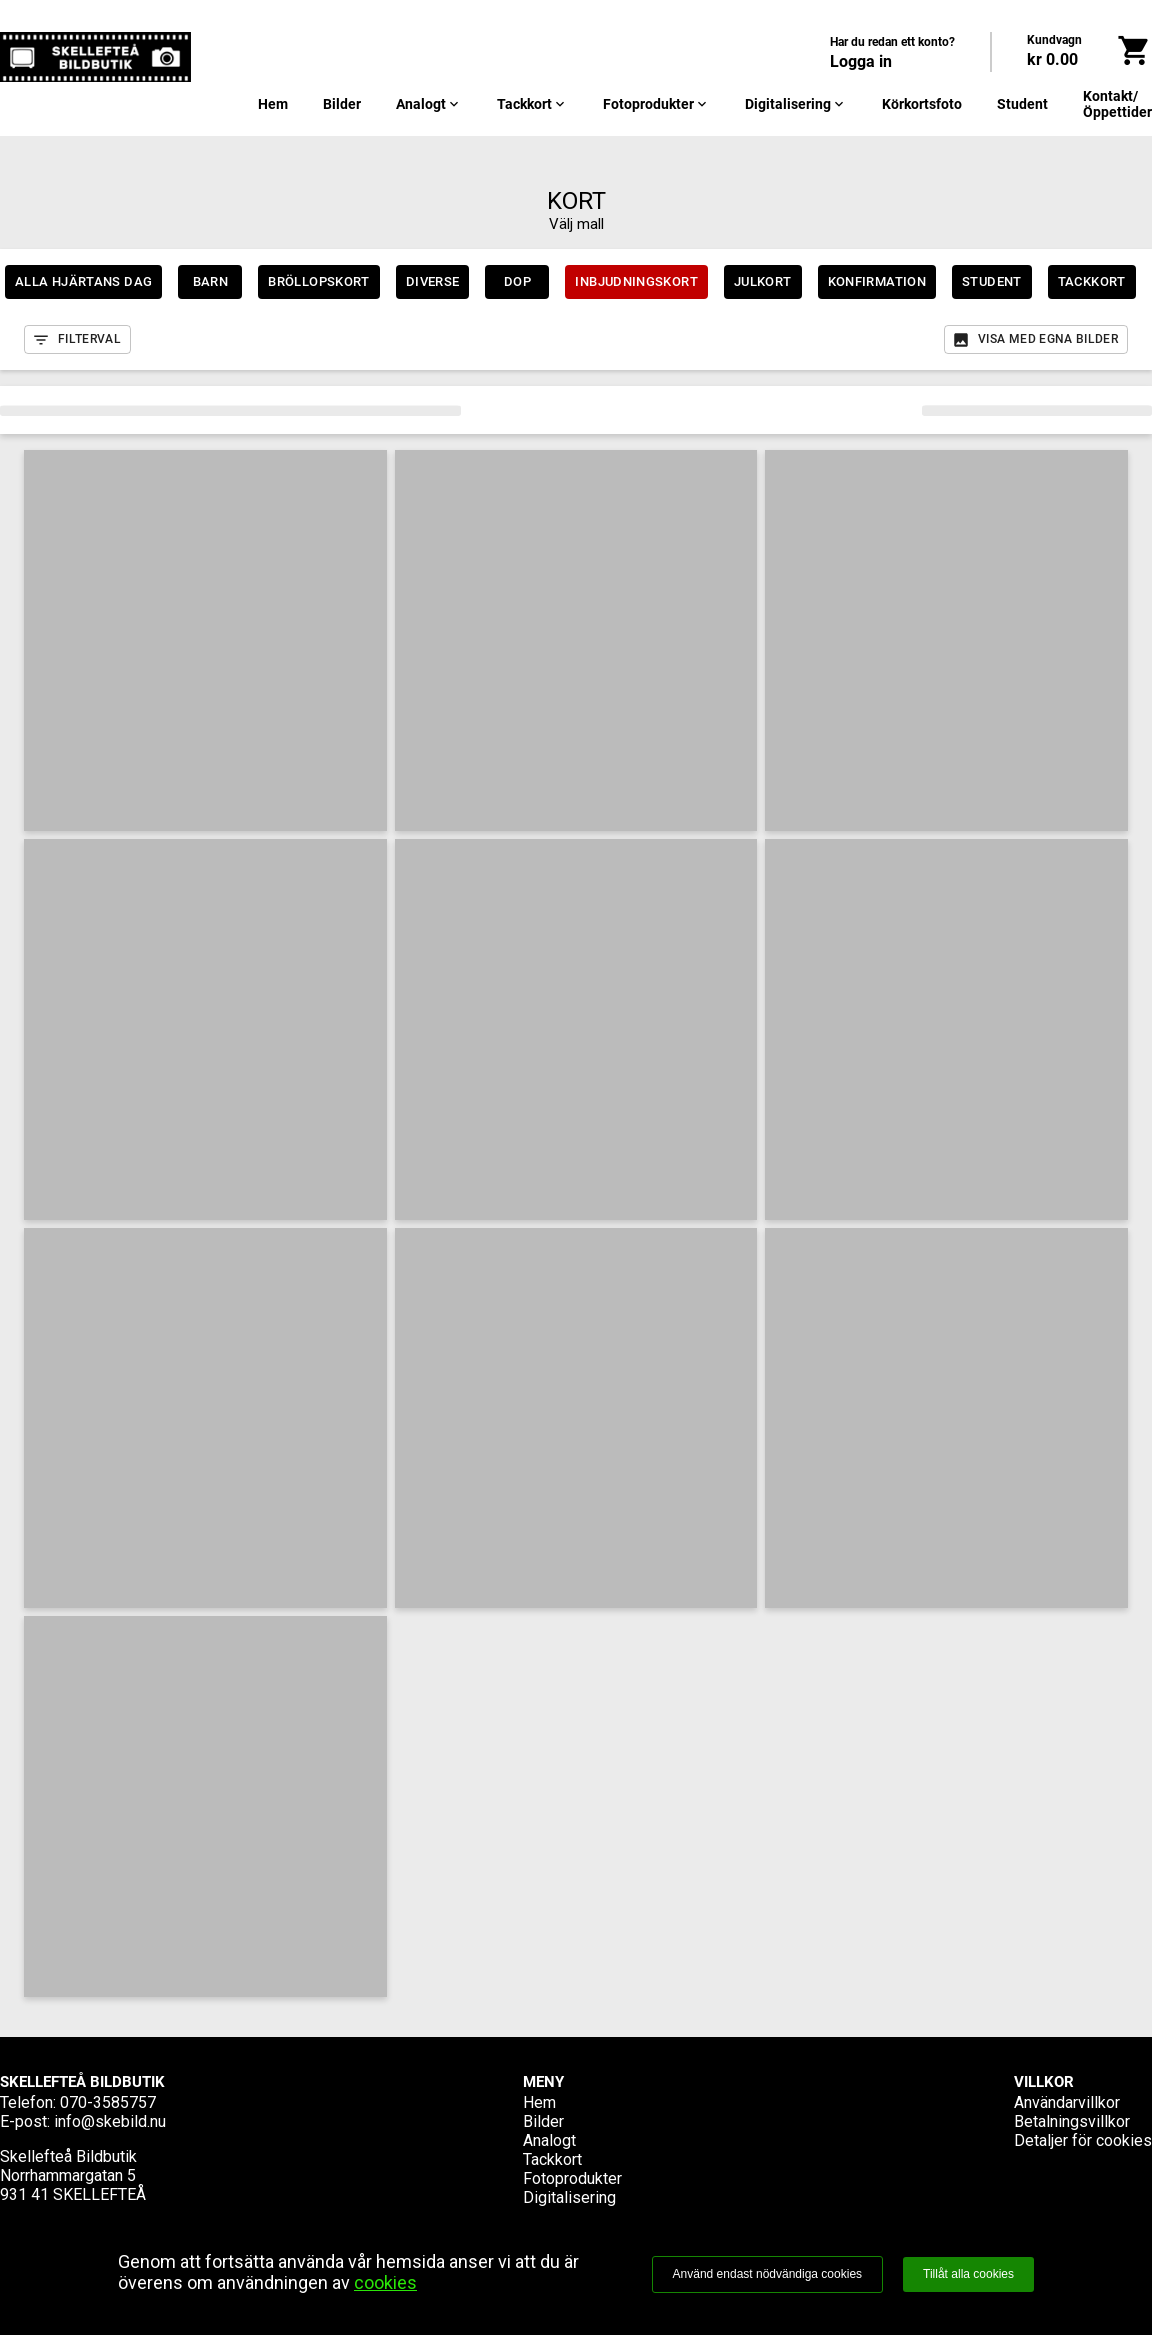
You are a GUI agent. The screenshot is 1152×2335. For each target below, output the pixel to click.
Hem (273, 104)
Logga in (861, 61)
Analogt (429, 104)
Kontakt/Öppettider (1117, 104)
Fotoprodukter (656, 104)
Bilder (342, 104)
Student (1022, 104)
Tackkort (532, 104)
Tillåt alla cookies (968, 2274)
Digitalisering (796, 104)
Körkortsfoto (922, 104)
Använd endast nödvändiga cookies (767, 2274)
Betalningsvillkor (1072, 2121)
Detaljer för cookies (1083, 2140)
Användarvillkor (1067, 2102)
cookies (385, 2282)
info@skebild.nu (110, 2121)
